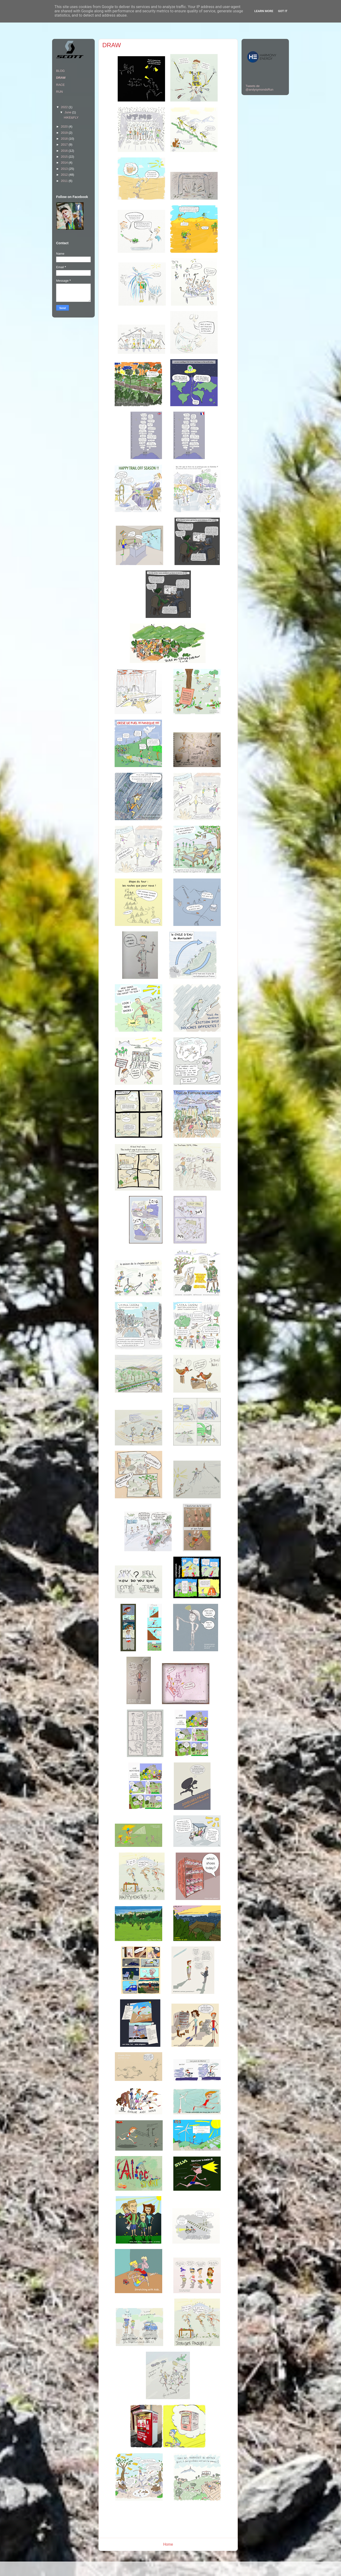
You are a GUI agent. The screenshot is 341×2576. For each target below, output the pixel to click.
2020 (65, 126)
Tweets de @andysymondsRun (259, 87)
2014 (65, 162)
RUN (59, 91)
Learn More (263, 11)
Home (168, 2544)
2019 (65, 132)
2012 (65, 174)
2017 (65, 144)
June (68, 112)
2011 (65, 181)
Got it (282, 11)
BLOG (60, 71)
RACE (60, 85)
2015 (65, 156)
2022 (65, 107)
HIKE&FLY (71, 117)
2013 (65, 168)
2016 (65, 150)
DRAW (61, 77)
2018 (65, 138)
